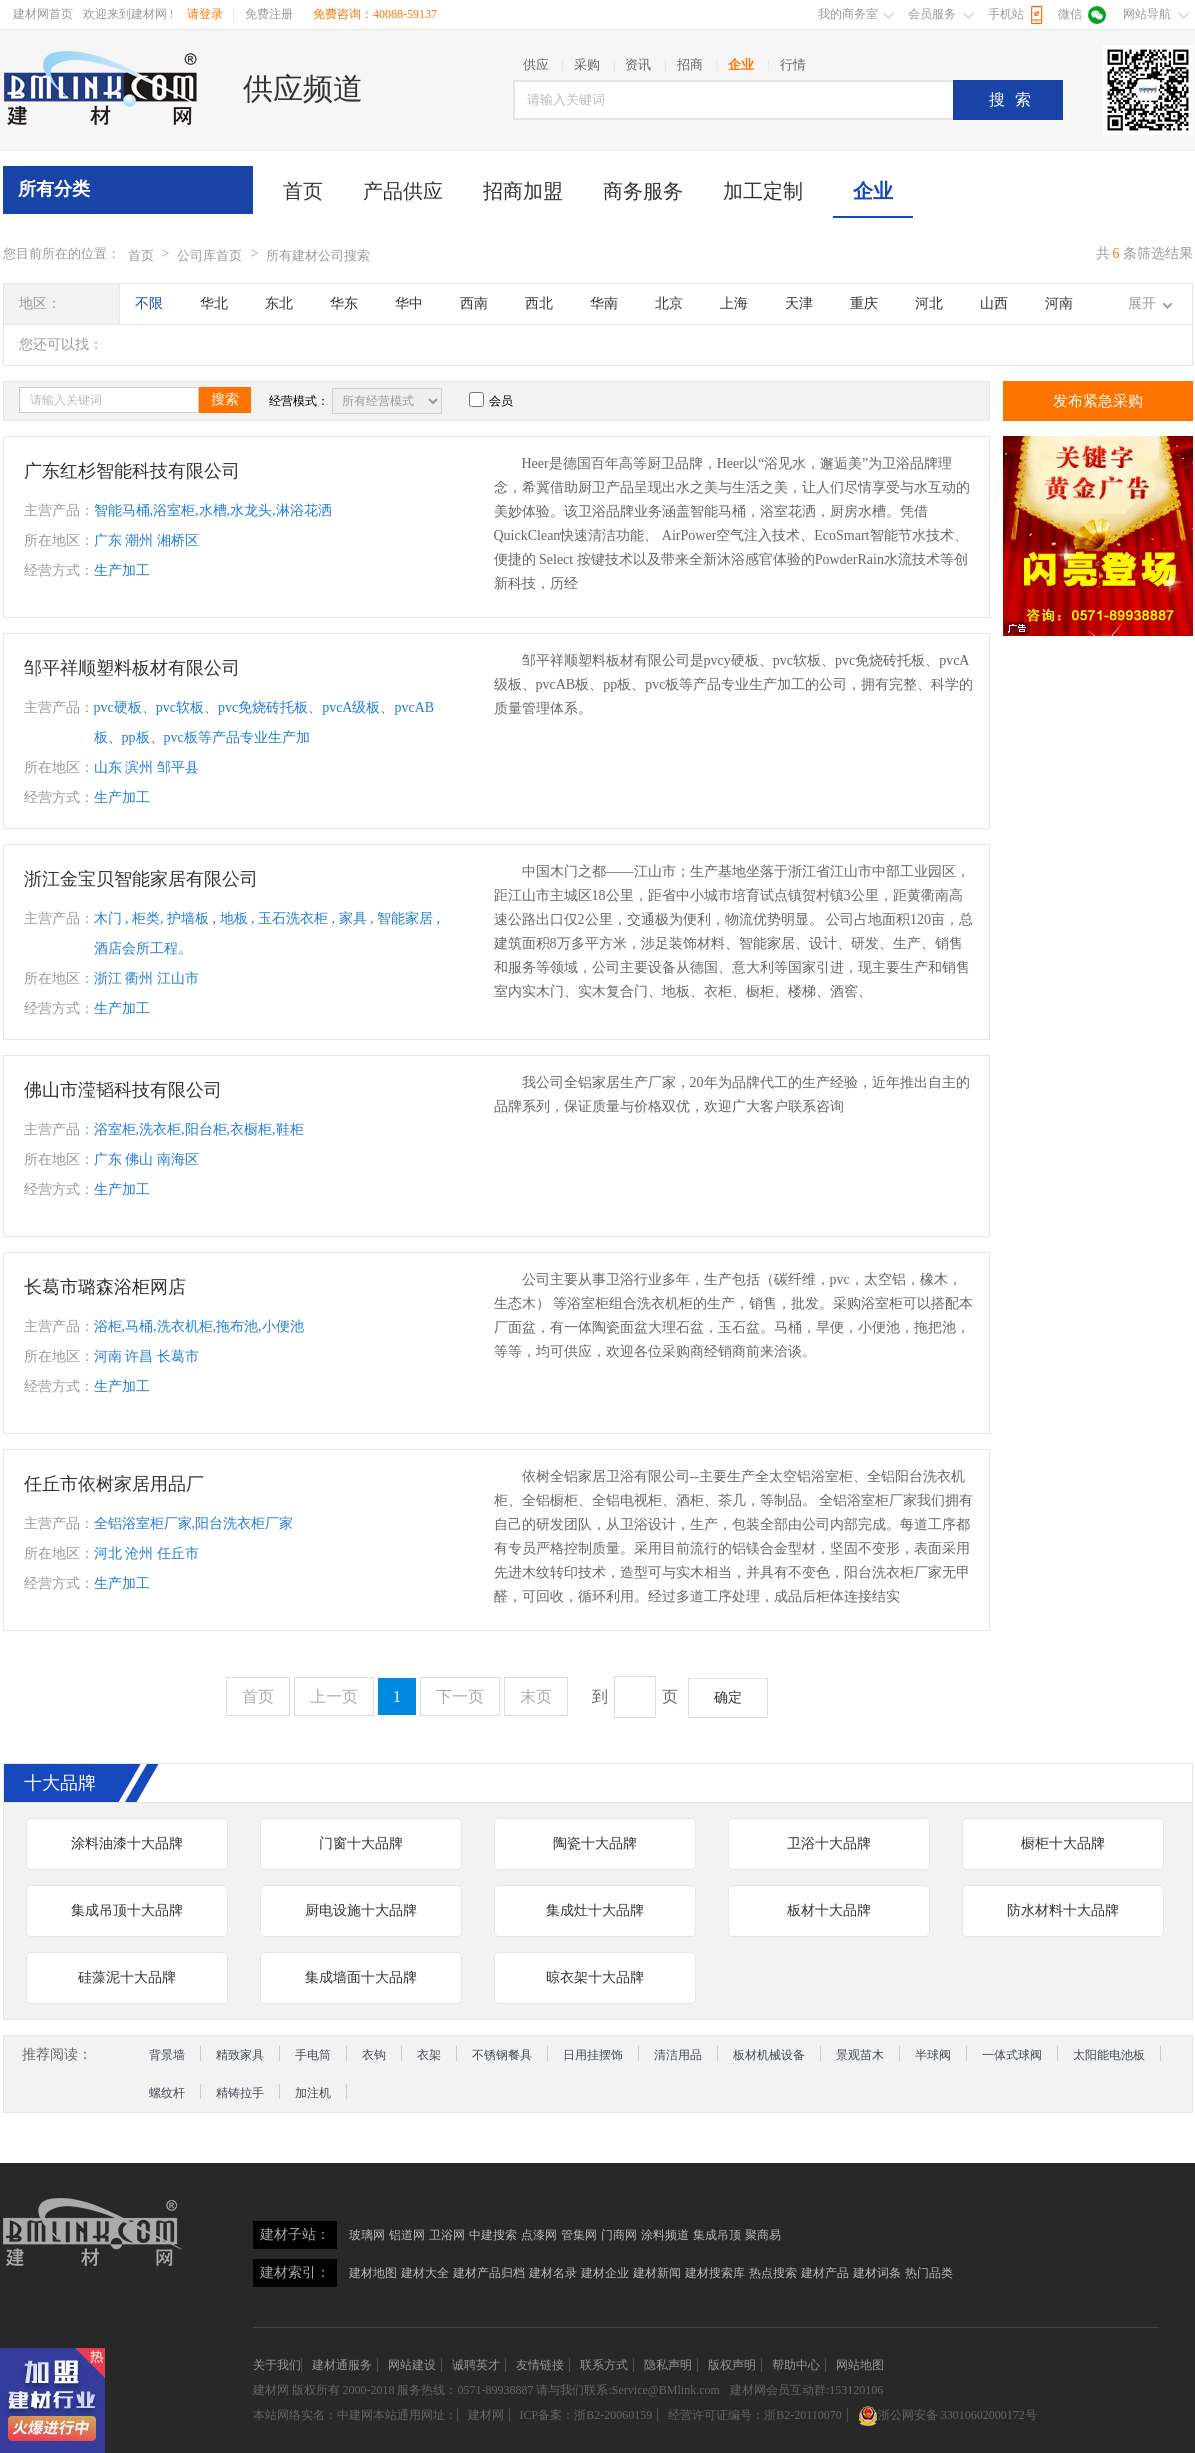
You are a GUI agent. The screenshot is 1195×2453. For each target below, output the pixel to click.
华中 (409, 303)
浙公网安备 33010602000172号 (947, 2415)
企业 (873, 191)
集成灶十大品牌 (595, 1910)
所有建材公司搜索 (318, 255)
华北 (214, 303)
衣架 (429, 2055)
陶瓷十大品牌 (595, 1843)
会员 (491, 401)
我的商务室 (848, 14)
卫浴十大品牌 (829, 1843)
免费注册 (269, 14)
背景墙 (167, 2055)
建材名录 (553, 2273)
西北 (539, 303)
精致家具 (240, 2055)
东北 (279, 303)
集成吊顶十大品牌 (127, 1910)
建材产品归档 (489, 2273)
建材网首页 (43, 14)
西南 (474, 303)
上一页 (334, 1696)
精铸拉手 (240, 2093)
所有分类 (54, 189)
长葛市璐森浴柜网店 (105, 1287)
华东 (344, 303)
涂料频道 (665, 2235)
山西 (994, 303)
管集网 (579, 2235)
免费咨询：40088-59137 (375, 14)
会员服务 (932, 14)
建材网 (271, 2390)
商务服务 (643, 191)
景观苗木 (860, 2055)
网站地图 (860, 2365)
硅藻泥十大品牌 (127, 1977)
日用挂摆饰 (593, 2055)
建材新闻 (657, 2273)
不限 (149, 303)
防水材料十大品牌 (1063, 1910)
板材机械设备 (769, 2055)
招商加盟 (523, 191)
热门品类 (929, 2273)
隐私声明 (668, 2365)
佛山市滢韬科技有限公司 (123, 1090)
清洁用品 (678, 2055)
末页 (536, 1696)
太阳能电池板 (1109, 2055)
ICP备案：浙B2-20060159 (586, 2415)
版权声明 (732, 2365)
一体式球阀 (1012, 2055)
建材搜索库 (715, 2273)
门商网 (619, 2235)
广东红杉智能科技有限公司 (132, 471)
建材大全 (425, 2273)
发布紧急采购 (1098, 401)
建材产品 (825, 2273)
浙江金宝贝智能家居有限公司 (141, 879)
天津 (799, 303)
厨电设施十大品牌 (361, 1910)
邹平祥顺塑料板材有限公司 (132, 668)
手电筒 (313, 2055)
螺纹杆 (167, 2093)
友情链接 (540, 2365)
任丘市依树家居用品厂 (114, 1484)
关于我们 (277, 2365)
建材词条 (877, 2273)
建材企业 (605, 2273)
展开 (1142, 303)
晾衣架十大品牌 (595, 1977)
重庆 (864, 303)
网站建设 (412, 2365)
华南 (604, 303)
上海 (734, 303)
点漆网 (539, 2235)
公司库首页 (209, 255)
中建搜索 (493, 2235)
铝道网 (407, 2235)
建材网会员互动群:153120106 (806, 2390)
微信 (1070, 14)
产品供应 (403, 191)
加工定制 (763, 191)
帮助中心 (796, 2365)
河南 (1059, 303)
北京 (669, 303)
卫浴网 (447, 2235)
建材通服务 (342, 2365)
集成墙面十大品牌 (361, 1977)
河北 (929, 303)
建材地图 (373, 2273)
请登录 (205, 14)
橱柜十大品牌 (1063, 1843)
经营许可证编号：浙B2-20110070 (755, 2415)
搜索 (1015, 99)
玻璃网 (367, 2235)
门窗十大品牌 (361, 1843)
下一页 (460, 1696)
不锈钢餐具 (502, 2055)
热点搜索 (773, 2273)
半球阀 (933, 2055)
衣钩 (374, 2055)
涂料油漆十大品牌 (127, 1843)
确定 (728, 1697)
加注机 (313, 2093)
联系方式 (604, 2365)
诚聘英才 (476, 2365)
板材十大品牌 (829, 1910)
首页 (303, 191)
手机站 (1006, 14)
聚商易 (763, 2235)
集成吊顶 (717, 2235)
